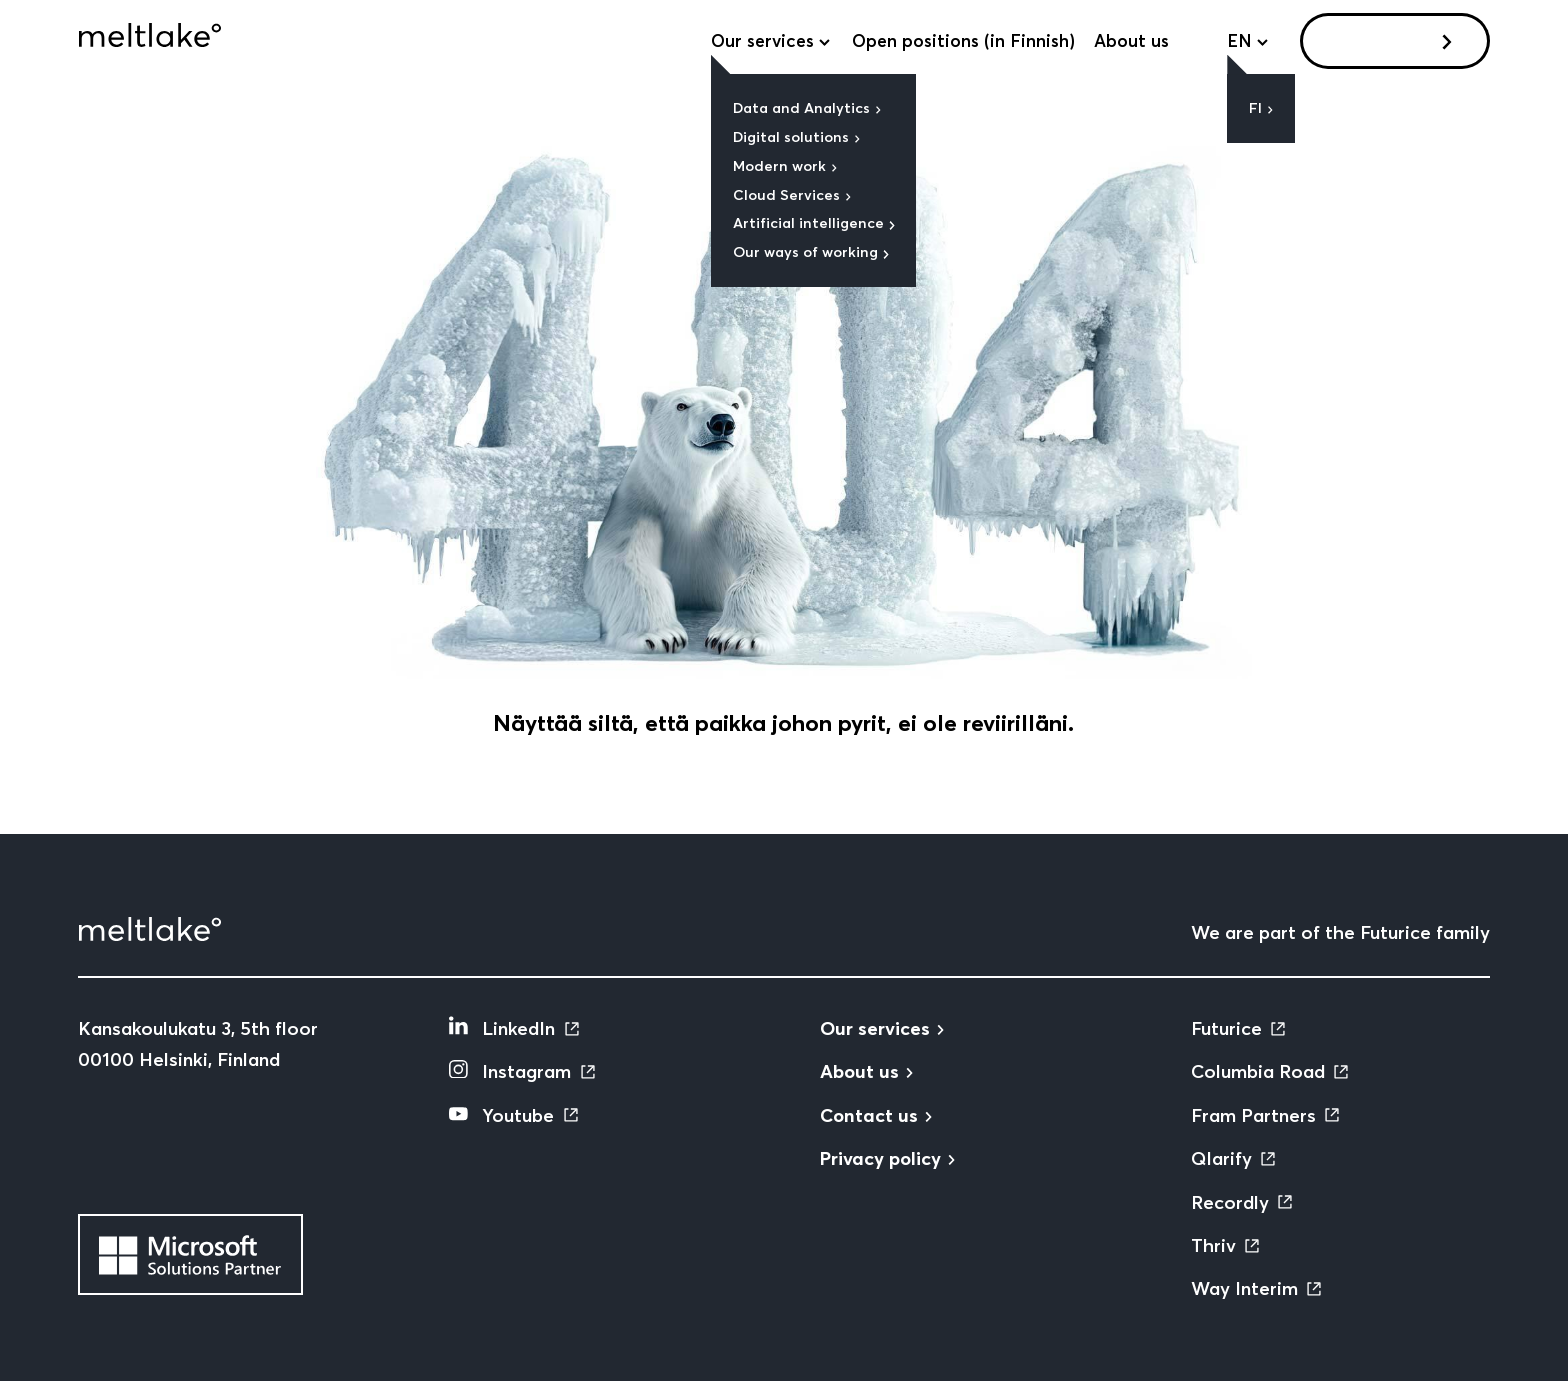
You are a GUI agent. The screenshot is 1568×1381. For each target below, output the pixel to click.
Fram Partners (1253, 1115)
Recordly (1230, 1202)
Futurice (1226, 1028)
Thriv (1213, 1245)
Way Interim (1244, 1288)
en (1239, 41)
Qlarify (1221, 1158)
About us (1131, 41)
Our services (762, 41)
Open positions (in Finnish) (963, 41)
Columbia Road (1258, 1071)
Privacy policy (880, 1158)
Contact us (1387, 39)
